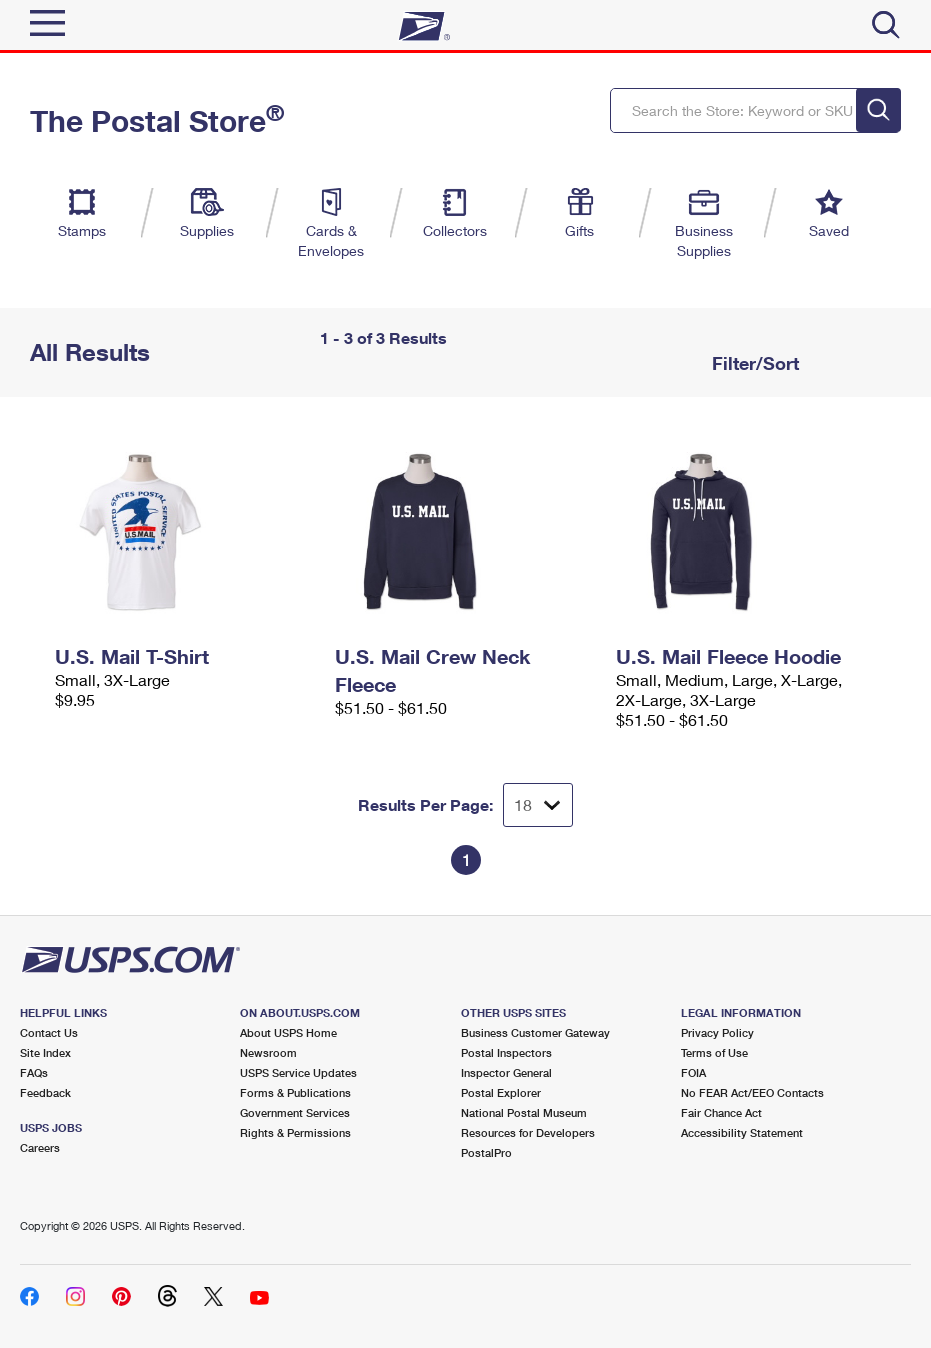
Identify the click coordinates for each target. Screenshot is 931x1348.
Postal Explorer (501, 1092)
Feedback (45, 1092)
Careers (40, 1147)
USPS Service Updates (298, 1072)
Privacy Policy (717, 1032)
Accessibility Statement (742, 1132)
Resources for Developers (528, 1132)
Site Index (45, 1052)
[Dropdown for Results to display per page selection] (538, 805)
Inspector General (506, 1072)
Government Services (295, 1112)
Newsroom (268, 1052)
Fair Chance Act (721, 1112)
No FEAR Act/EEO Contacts (752, 1092)
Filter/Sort (753, 363)
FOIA (693, 1072)
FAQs (34, 1072)
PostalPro (486, 1152)
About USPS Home (288, 1032)
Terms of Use (714, 1052)
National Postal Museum (524, 1112)
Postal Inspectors (506, 1052)
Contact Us (49, 1032)
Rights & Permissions (295, 1132)
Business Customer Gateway (535, 1032)
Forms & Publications (295, 1092)
